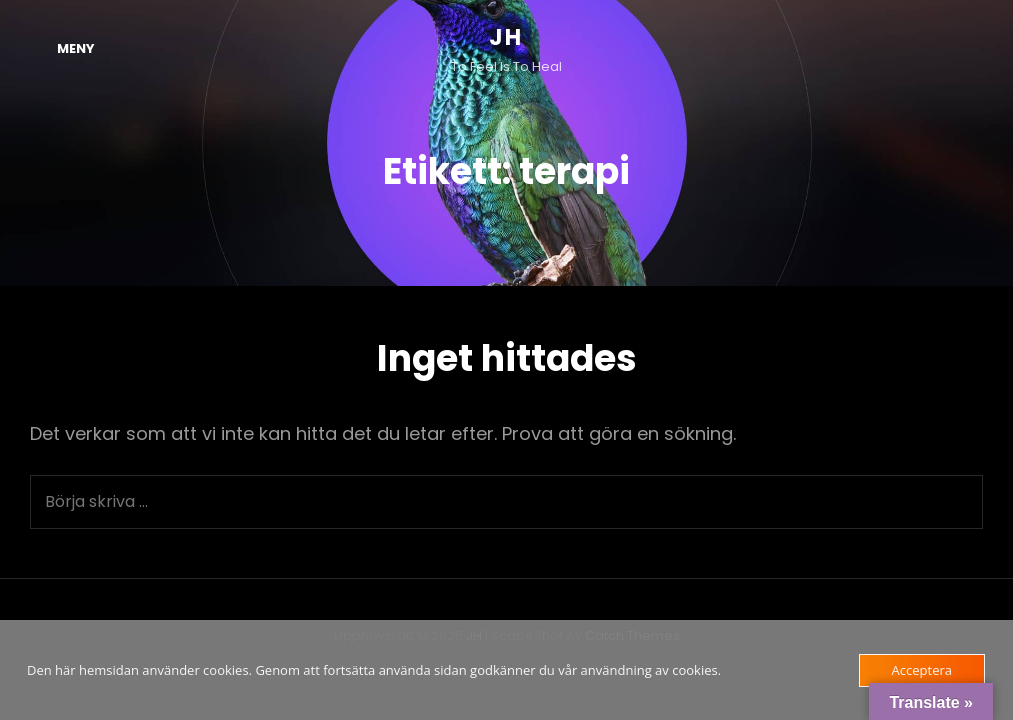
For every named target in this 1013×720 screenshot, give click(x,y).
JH (506, 37)
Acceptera (922, 670)
